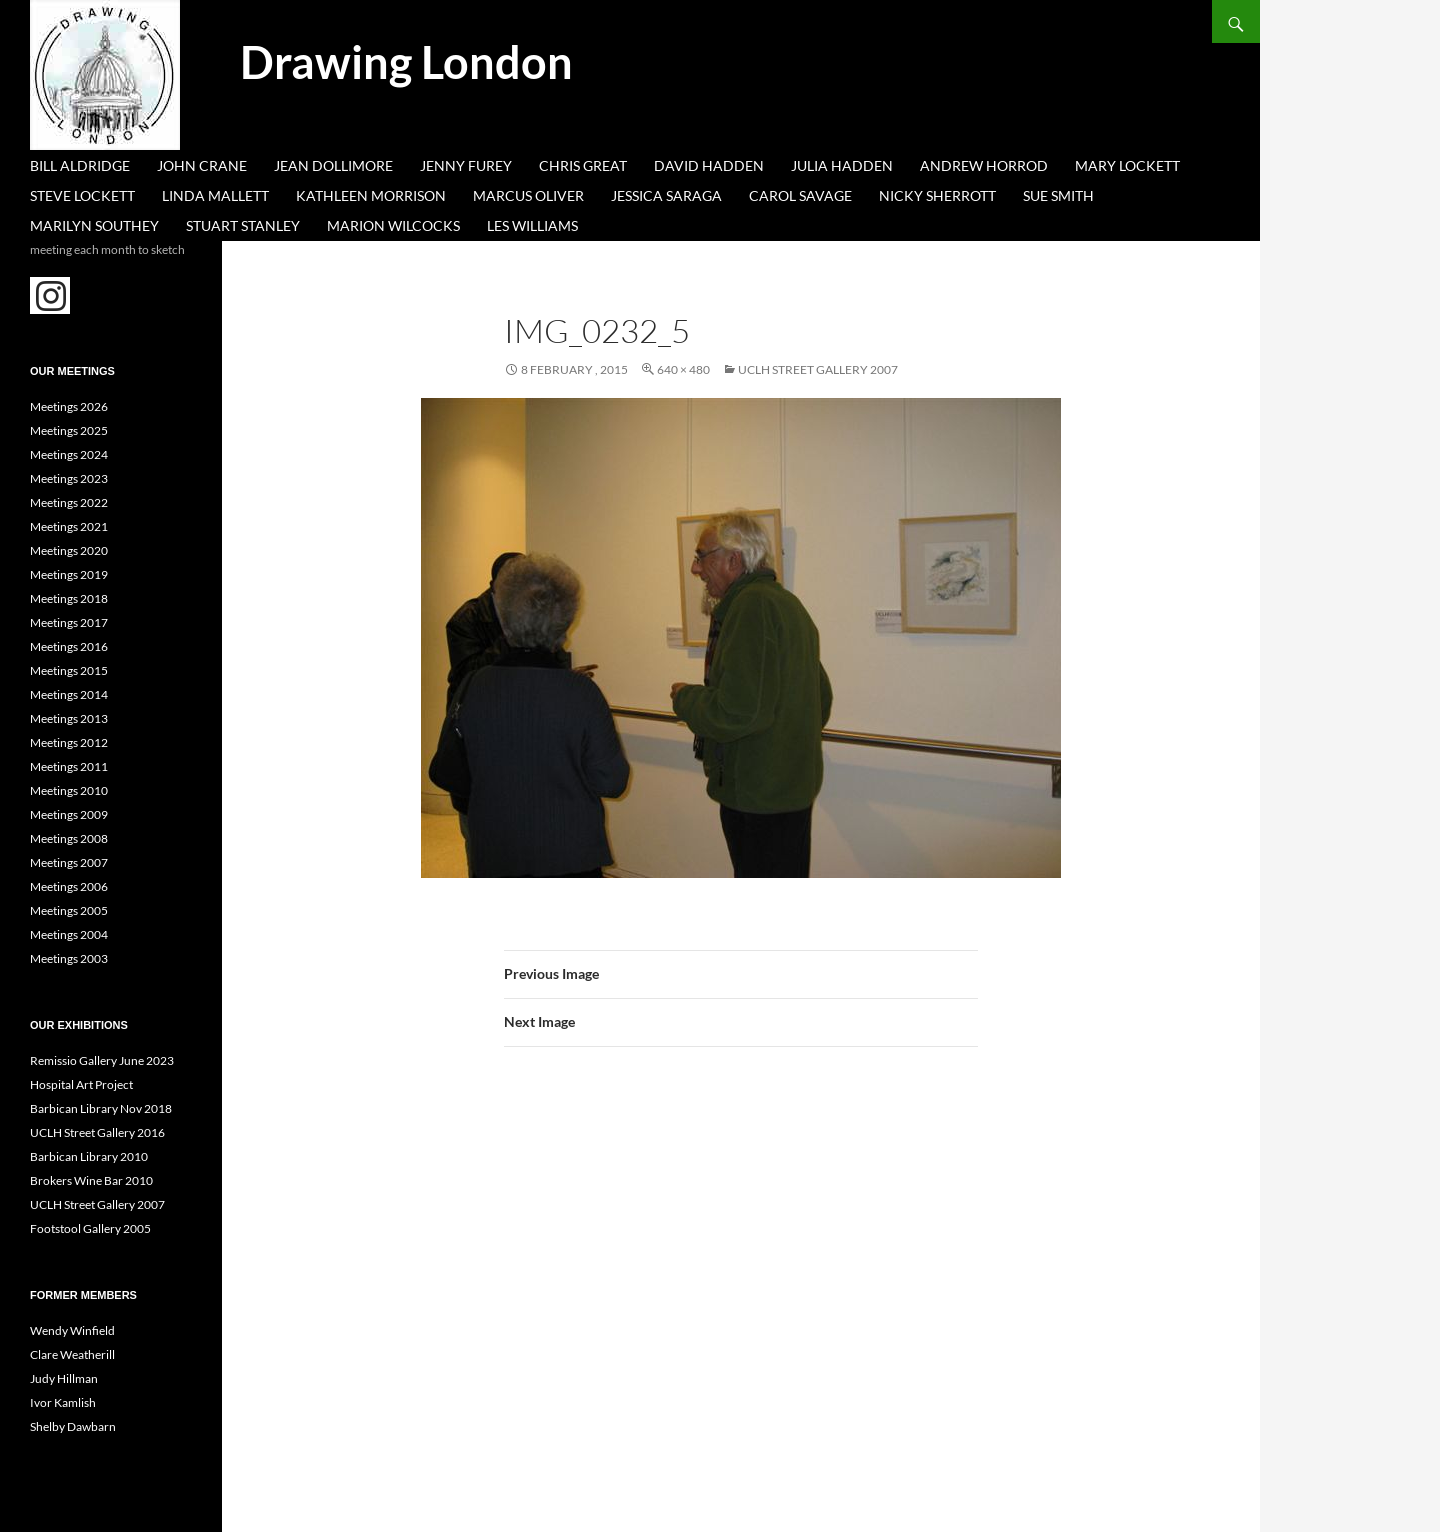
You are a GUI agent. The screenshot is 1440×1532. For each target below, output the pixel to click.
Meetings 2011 (69, 766)
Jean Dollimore (333, 165)
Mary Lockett (1127, 165)
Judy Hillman (64, 1378)
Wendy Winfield (72, 1330)
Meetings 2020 (69, 550)
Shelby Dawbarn (73, 1426)
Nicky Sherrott (937, 195)
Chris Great (583, 165)
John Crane (202, 165)
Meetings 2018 (69, 598)
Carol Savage (800, 195)
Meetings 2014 (69, 694)
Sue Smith (1058, 195)
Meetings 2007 (69, 862)
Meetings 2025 (69, 430)
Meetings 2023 (69, 478)
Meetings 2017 (69, 622)
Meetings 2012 (69, 742)
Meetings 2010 (69, 790)
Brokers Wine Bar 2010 (91, 1180)
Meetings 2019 (69, 574)
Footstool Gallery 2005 (90, 1228)
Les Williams (532, 225)
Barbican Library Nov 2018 (101, 1108)
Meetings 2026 (69, 406)
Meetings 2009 (69, 814)
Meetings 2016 (69, 646)
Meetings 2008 (69, 838)
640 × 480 (683, 369)
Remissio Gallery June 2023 (102, 1060)
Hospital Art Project (81, 1084)
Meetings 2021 (69, 526)
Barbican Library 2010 (89, 1156)
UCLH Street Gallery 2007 (818, 369)
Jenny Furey (466, 165)
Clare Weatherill (72, 1354)
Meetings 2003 (69, 958)
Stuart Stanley (243, 225)
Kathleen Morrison (371, 195)
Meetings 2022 (69, 502)
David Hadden (709, 165)
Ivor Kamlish (63, 1402)
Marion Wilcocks (393, 225)
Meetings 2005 (69, 910)
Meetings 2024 (69, 454)
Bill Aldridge (80, 165)
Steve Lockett (82, 195)
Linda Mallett (215, 195)
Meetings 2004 (69, 934)
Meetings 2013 (69, 718)
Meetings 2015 (69, 670)
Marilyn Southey (94, 225)
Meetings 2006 (69, 886)
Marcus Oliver (528, 195)
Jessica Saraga (666, 195)
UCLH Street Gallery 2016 (97, 1132)
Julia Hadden (842, 165)
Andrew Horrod (984, 165)
